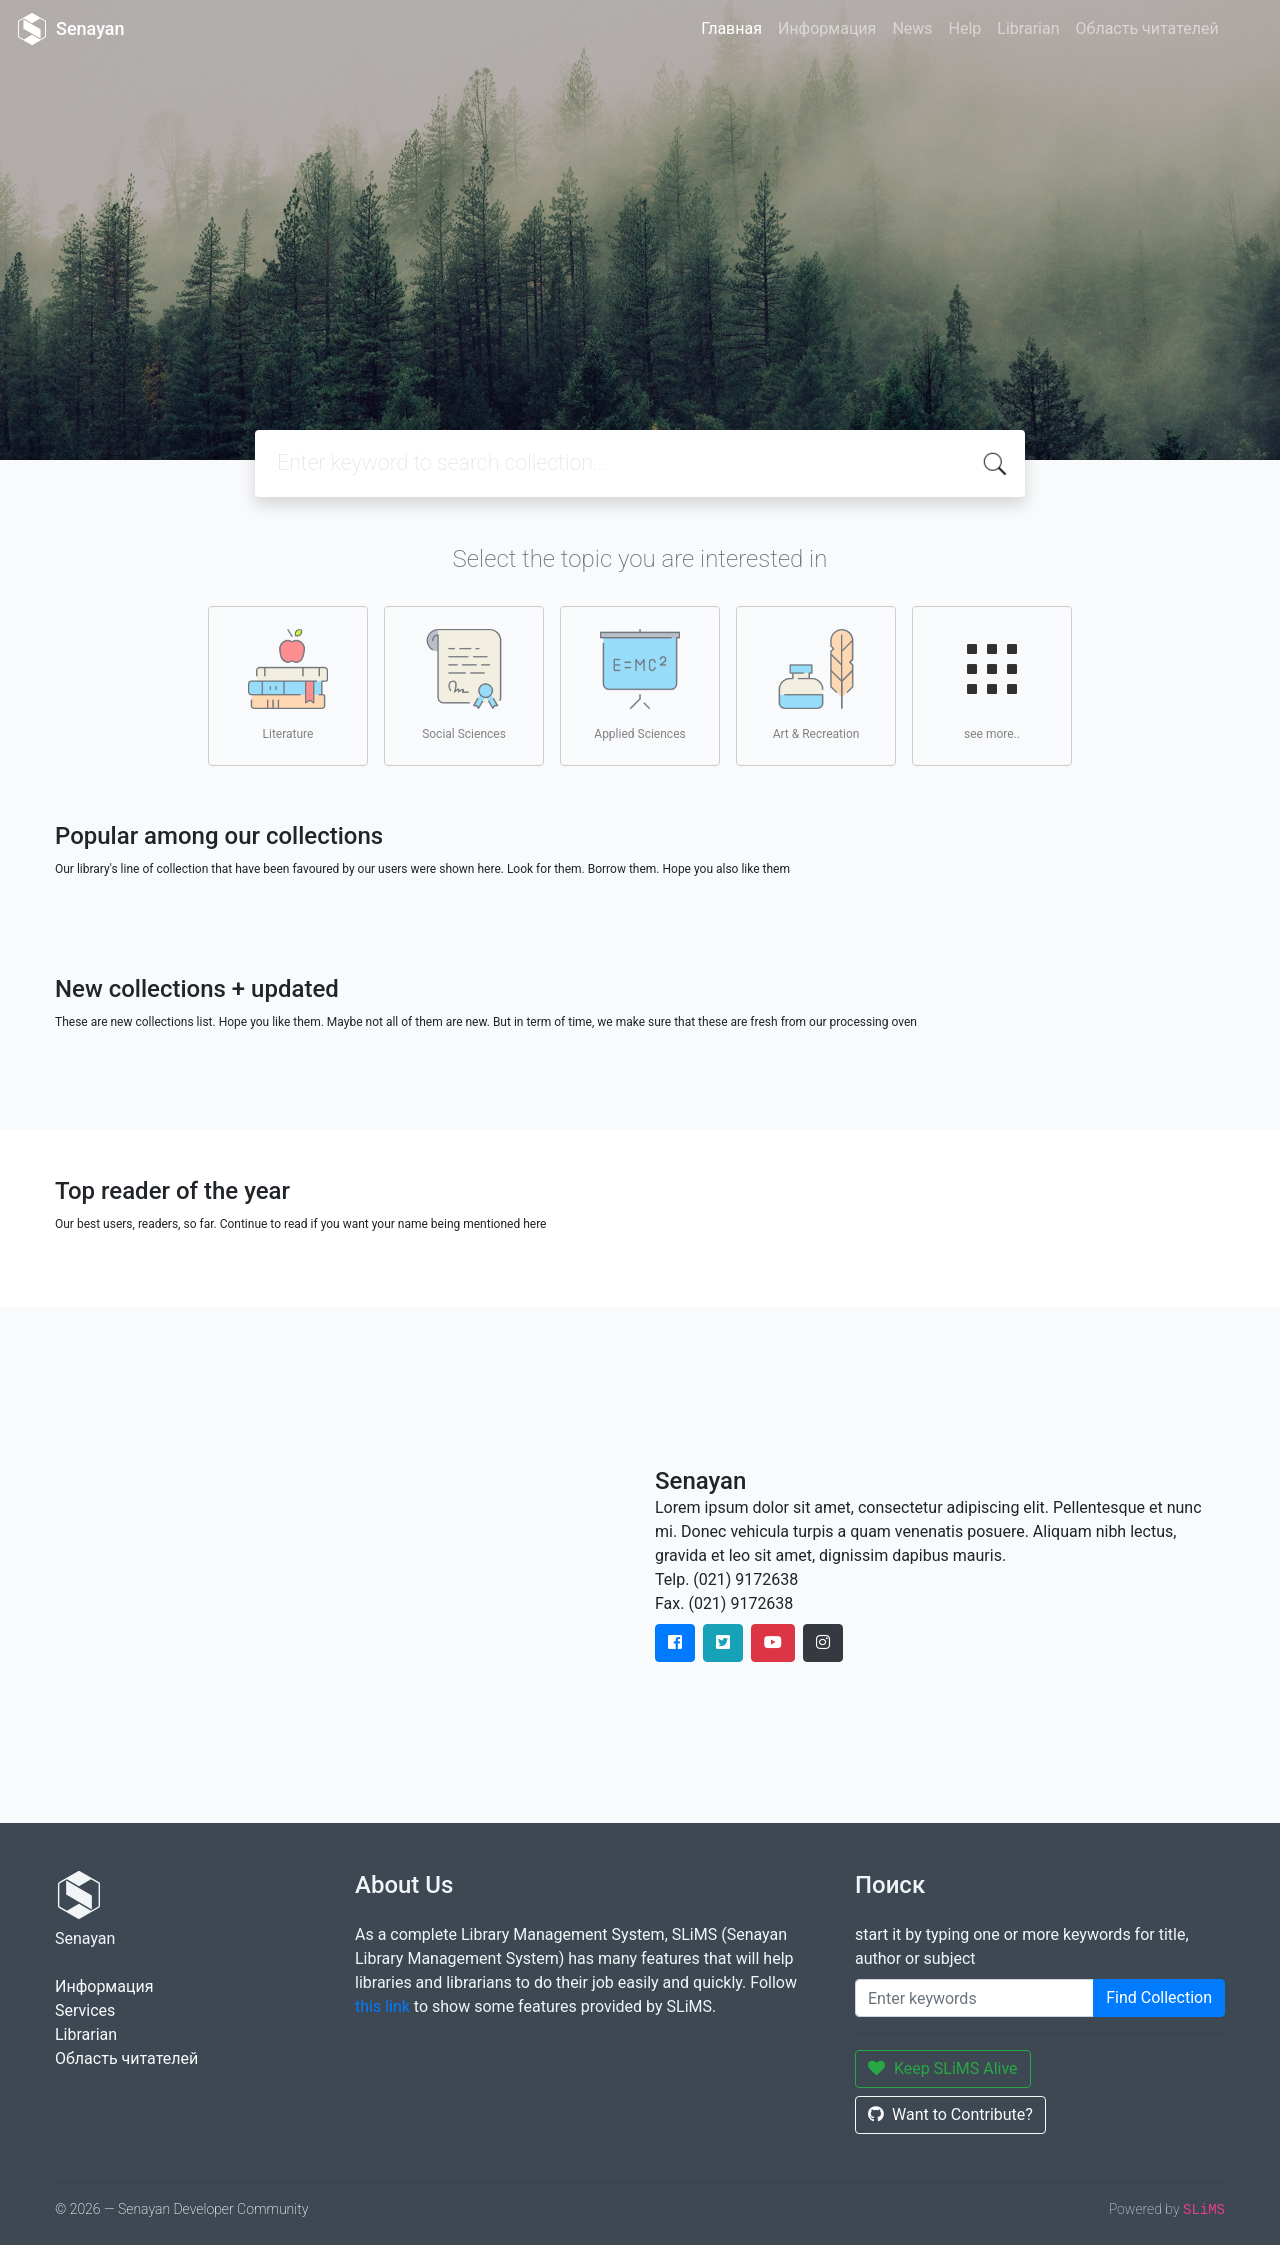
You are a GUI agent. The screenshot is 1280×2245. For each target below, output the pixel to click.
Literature (288, 685)
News (912, 28)
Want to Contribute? (950, 2114)
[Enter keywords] (974, 1998)
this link (382, 2006)
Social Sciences (464, 685)
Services (85, 2010)
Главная (731, 28)
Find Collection (1159, 1997)
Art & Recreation (816, 685)
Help (965, 28)
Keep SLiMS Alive (943, 2068)
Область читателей (1147, 28)
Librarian (1028, 28)
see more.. (992, 685)
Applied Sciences (639, 685)
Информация (827, 28)
